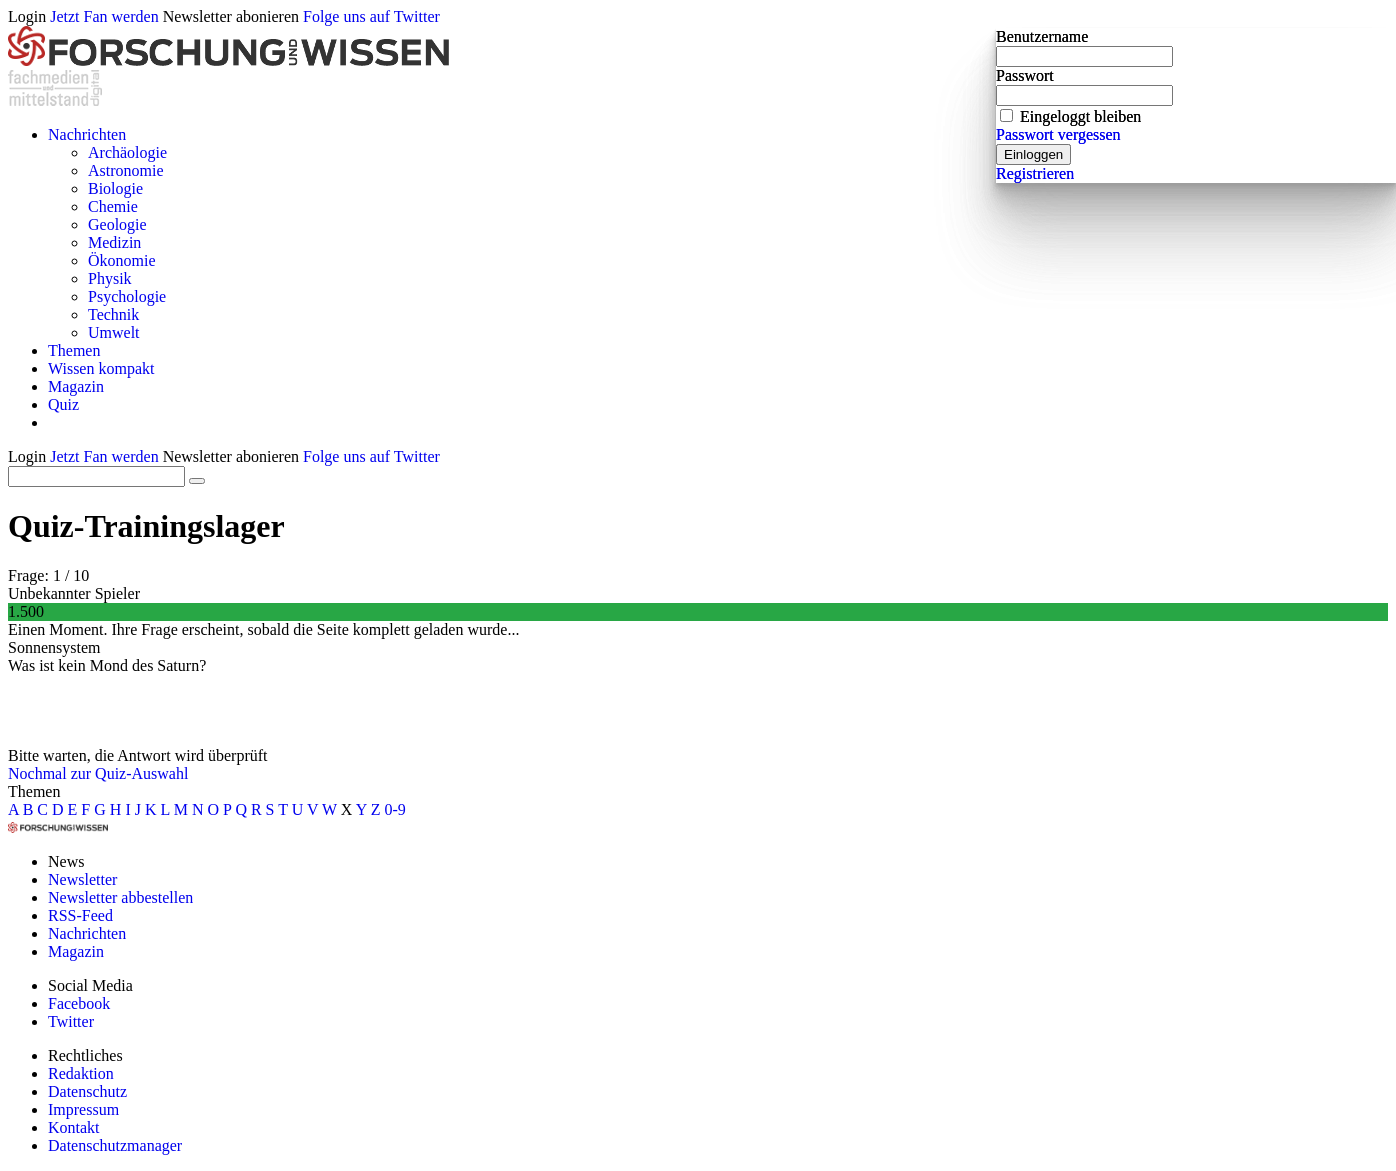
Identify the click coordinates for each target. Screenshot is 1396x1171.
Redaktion (81, 1073)
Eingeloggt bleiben (1080, 116)
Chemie (113, 206)
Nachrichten (87, 134)
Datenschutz (87, 1091)
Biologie (115, 188)
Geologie (117, 224)
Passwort (1025, 75)
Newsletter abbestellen (120, 897)
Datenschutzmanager (115, 1145)
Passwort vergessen (1058, 134)
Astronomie (126, 170)
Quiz (63, 404)
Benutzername (1042, 36)
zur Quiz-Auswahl (130, 773)
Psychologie (127, 296)
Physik (110, 278)
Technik (113, 314)
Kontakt (74, 1127)
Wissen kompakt (101, 368)
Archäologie (127, 152)
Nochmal (37, 773)
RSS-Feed (80, 915)
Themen (74, 350)
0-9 (395, 809)
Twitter (71, 1021)
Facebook (79, 1003)
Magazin (76, 386)
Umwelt (114, 332)
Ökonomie (122, 260)
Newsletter (82, 879)
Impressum (83, 1109)
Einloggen (1033, 154)
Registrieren (1035, 173)
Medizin (114, 242)
